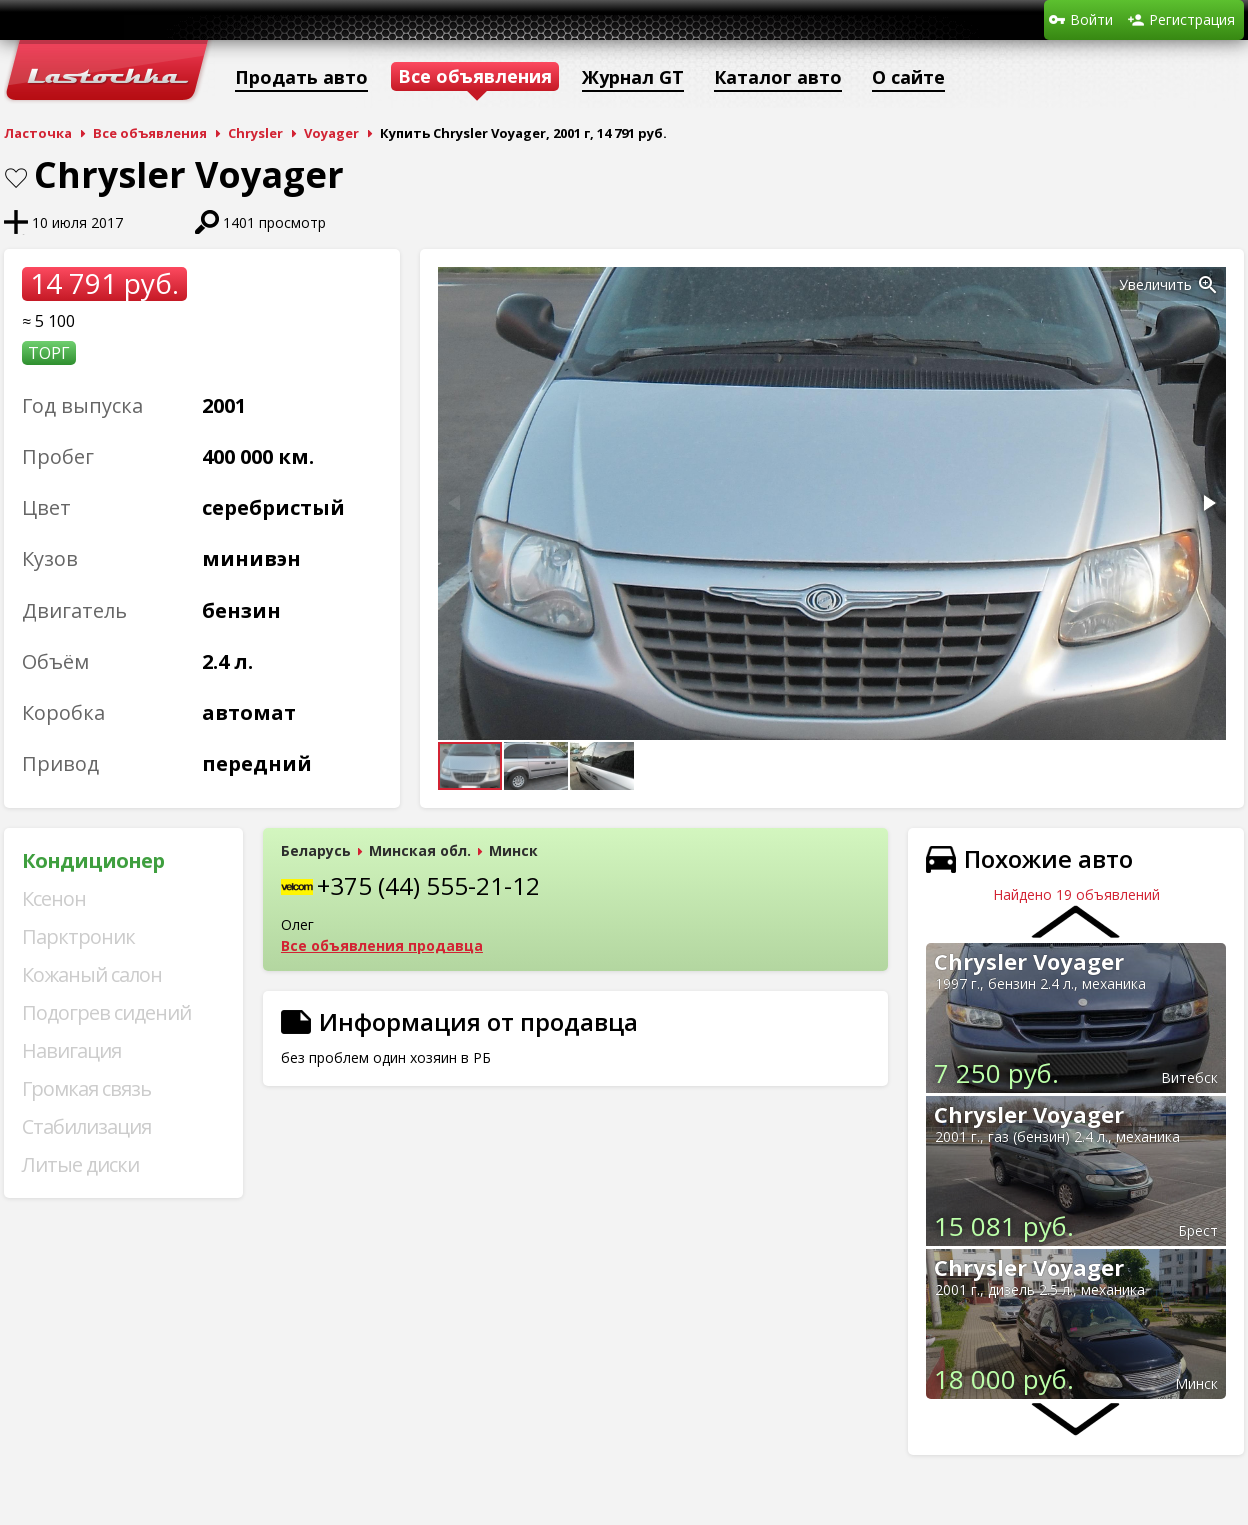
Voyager (331, 133)
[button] (1208, 285)
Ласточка (38, 133)
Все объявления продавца (382, 945)
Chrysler (255, 133)
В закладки (16, 178)
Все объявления (150, 133)
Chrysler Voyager (1029, 961)
